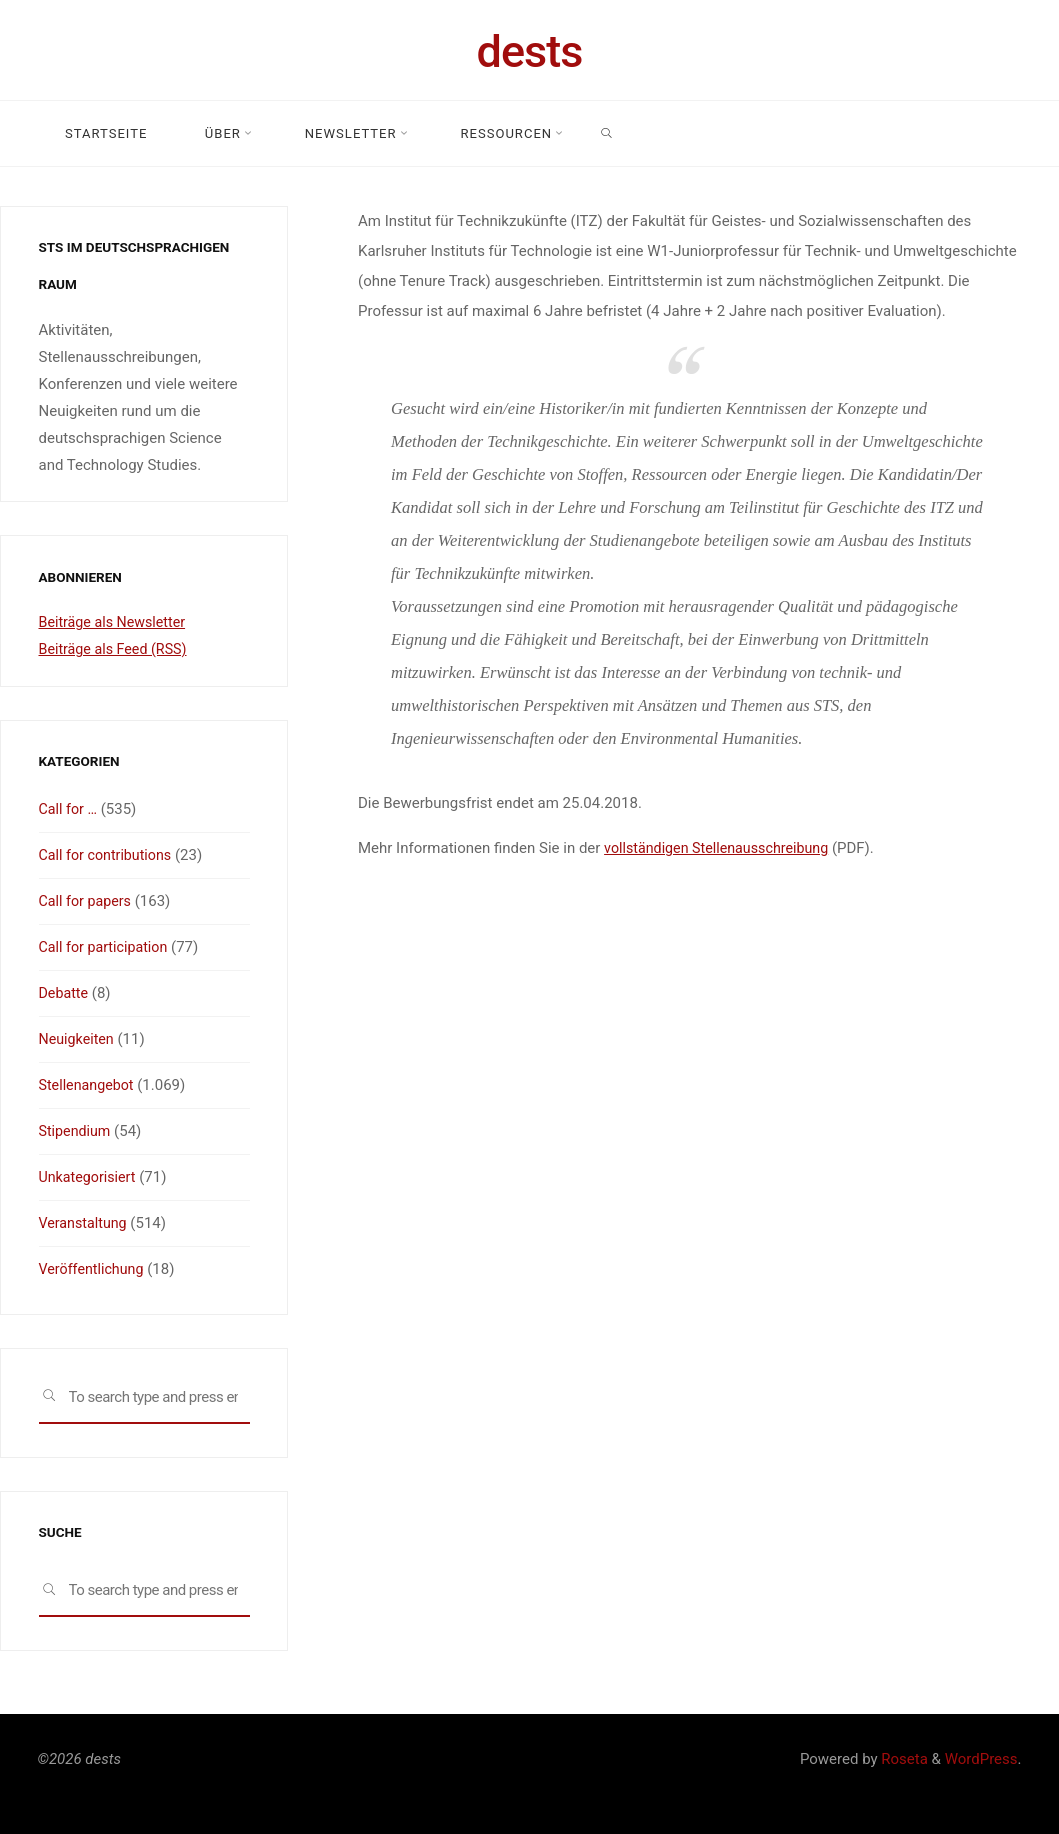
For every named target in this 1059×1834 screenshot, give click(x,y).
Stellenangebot (89, 1085)
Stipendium (77, 1131)
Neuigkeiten (78, 1039)
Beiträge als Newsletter (116, 622)
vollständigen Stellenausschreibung (722, 848)
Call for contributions (109, 855)
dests (530, 51)
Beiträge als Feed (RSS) (117, 649)
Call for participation (107, 947)
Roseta (903, 1759)
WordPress (981, 1759)
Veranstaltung (85, 1223)
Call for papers (87, 901)
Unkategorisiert (90, 1177)
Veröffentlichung (94, 1269)
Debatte (65, 993)
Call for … (70, 809)
